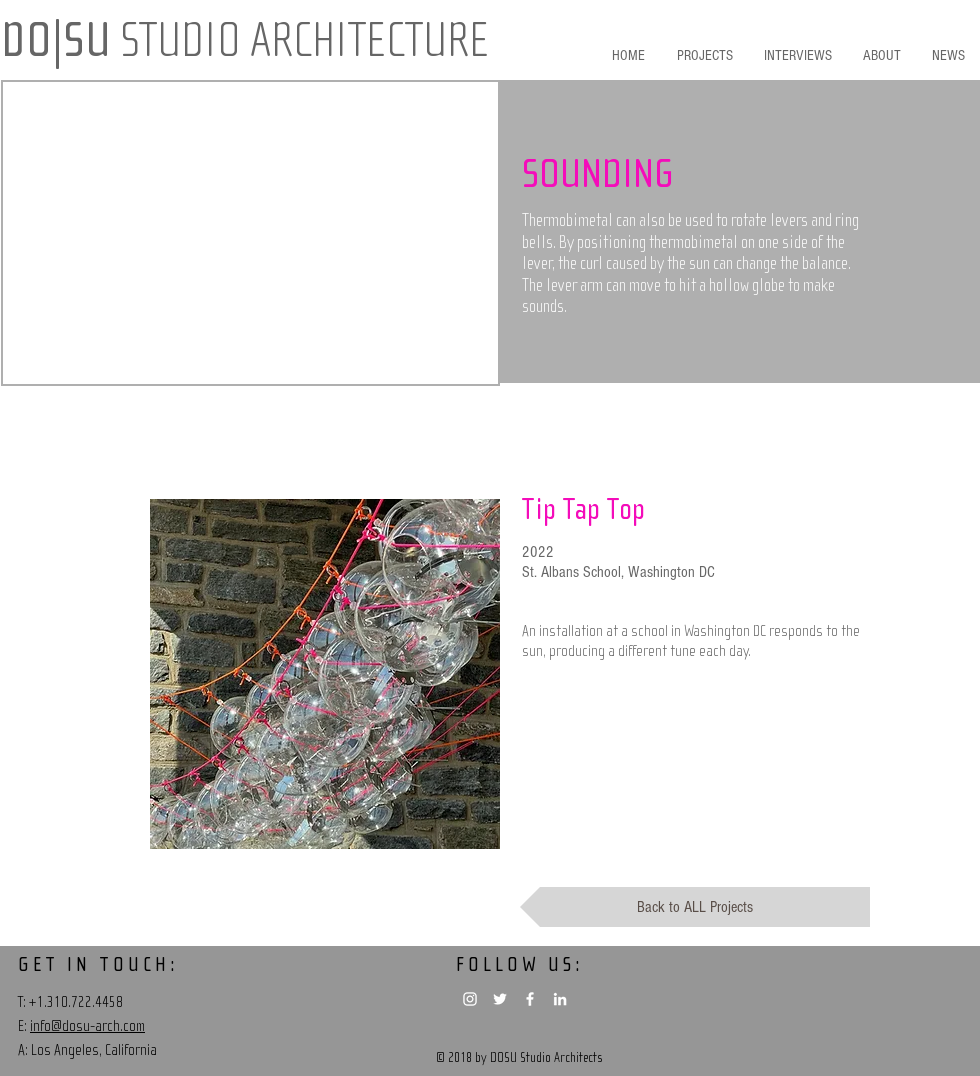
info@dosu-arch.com (87, 1026)
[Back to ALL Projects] (695, 907)
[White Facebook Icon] (530, 999)
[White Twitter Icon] (500, 999)
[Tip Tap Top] (697, 510)
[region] (325, 674)
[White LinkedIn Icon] (560, 999)
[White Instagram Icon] (470, 999)
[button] (650, 175)
